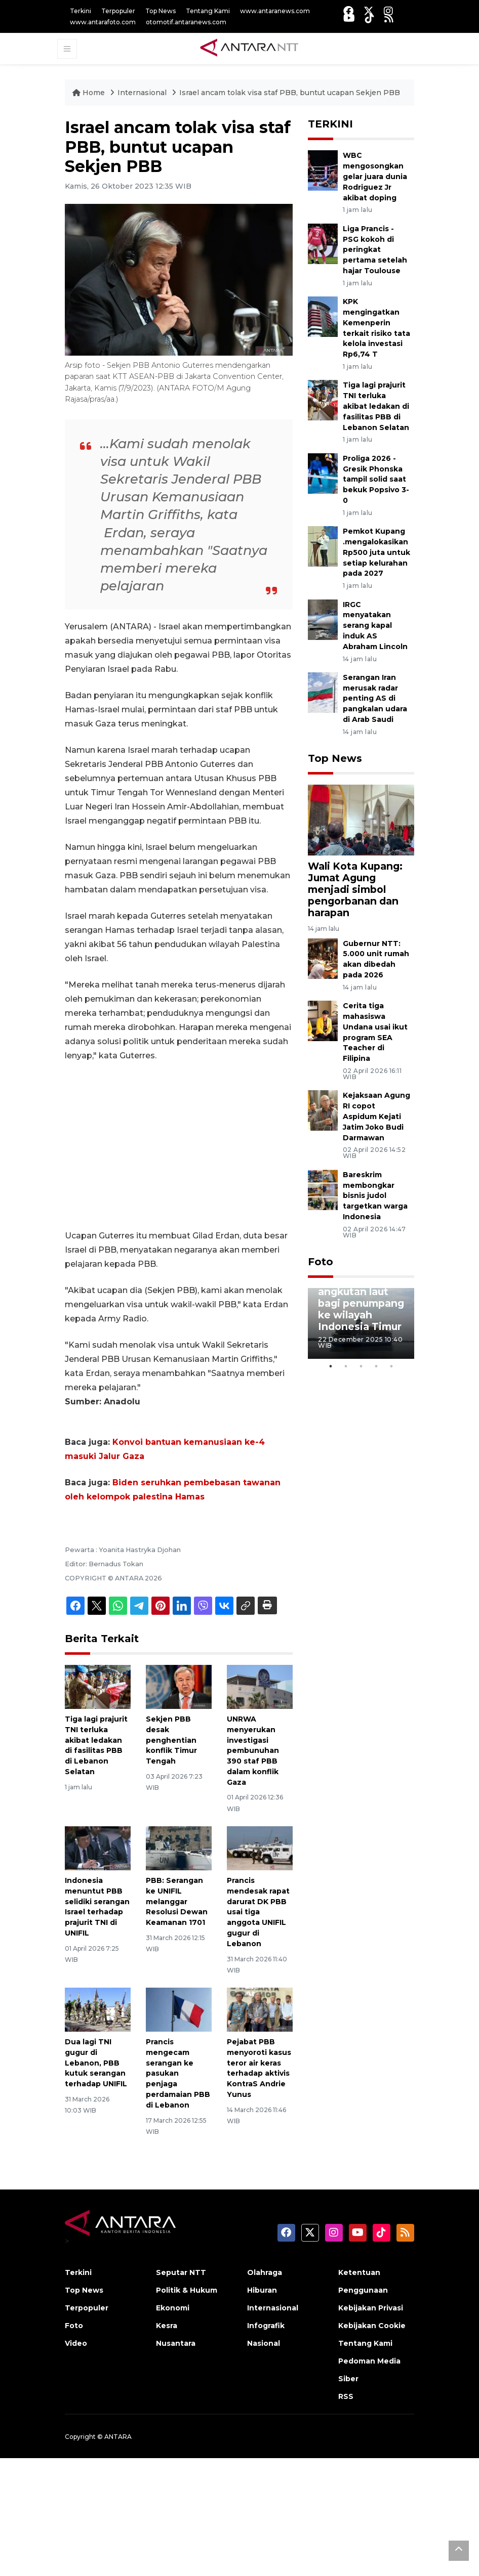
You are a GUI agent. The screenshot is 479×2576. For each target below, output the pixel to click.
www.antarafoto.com (103, 22)
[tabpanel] (361, 1323)
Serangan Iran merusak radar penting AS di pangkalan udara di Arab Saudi (375, 698)
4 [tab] (376, 1366)
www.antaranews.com (275, 11)
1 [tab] (331, 1366)
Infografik (266, 2325)
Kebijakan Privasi (370, 2307)
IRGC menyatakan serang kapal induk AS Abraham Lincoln (375, 625)
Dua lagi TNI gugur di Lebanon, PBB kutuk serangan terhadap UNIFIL (96, 2062)
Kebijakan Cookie (372, 2325)
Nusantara (175, 2343)
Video (76, 2343)
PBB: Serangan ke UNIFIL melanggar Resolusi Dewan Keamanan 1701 (177, 1901)
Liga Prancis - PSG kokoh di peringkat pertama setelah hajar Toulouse (375, 249)
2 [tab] (346, 1366)
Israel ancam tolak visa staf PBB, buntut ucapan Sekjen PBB (289, 92)
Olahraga (264, 2272)
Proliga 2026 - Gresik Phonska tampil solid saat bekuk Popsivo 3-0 (376, 479)
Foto (320, 1262)
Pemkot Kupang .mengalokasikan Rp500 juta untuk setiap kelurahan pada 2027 (376, 552)
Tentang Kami (208, 11)
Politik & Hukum (186, 2290)
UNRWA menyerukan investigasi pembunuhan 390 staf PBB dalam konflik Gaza (253, 1750)
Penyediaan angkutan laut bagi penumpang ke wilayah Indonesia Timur (361, 1303)
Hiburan (262, 2290)
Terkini (80, 11)
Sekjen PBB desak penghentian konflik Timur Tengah (171, 1740)
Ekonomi (172, 2307)
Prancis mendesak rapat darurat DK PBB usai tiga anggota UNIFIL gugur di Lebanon (258, 1912)
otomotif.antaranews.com (186, 22)
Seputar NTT (181, 2272)
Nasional (263, 2343)
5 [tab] (391, 1366)
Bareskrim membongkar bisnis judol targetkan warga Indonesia (375, 1195)
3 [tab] (361, 1366)
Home (89, 92)
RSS (345, 2396)
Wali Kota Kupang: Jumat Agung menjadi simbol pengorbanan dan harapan (355, 889)
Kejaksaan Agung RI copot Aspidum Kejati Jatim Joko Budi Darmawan (376, 1116)
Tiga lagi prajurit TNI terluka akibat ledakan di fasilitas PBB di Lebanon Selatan (376, 406)
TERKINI (330, 124)
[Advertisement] (179, 1146)
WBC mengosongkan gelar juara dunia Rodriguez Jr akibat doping (375, 176)
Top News (160, 11)
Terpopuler (118, 11)
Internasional (143, 92)
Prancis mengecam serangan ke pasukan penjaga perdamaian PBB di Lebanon (178, 2073)
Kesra (166, 2325)
